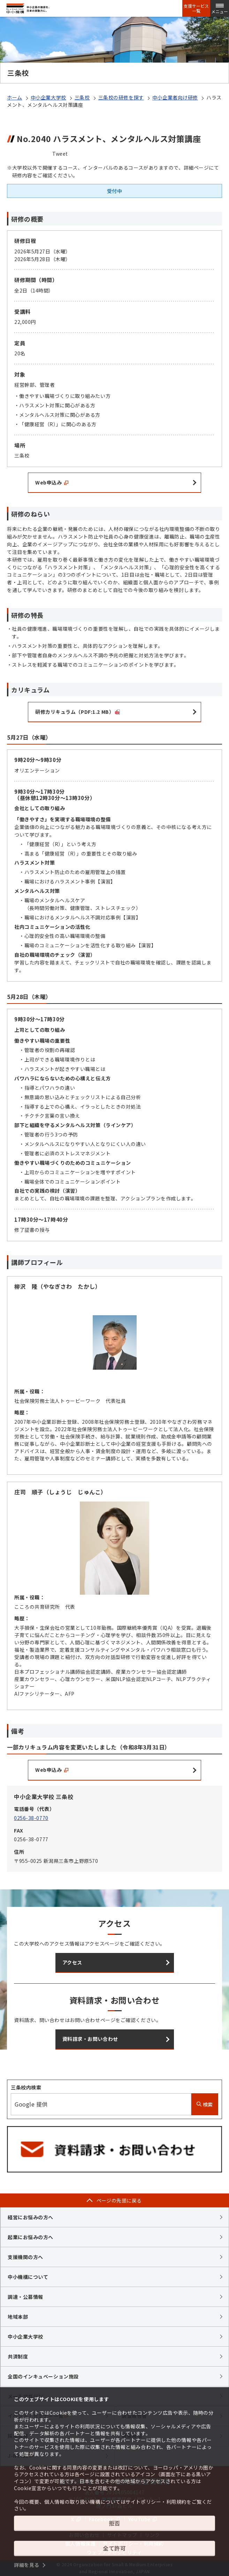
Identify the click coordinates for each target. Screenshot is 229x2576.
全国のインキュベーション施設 (43, 2376)
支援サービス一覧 (196, 8)
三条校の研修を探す (121, 97)
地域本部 (18, 2316)
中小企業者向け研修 (175, 97)
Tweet (60, 153)
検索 (205, 2104)
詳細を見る (26, 2564)
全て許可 (114, 2548)
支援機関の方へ (25, 2256)
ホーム (14, 97)
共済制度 (18, 2356)
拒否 (114, 2523)
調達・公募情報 (25, 2296)
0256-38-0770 (31, 1817)
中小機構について (28, 2276)
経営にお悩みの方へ (30, 2217)
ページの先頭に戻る (119, 2200)
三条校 (82, 97)
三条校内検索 (26, 2087)
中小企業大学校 (48, 97)
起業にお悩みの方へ (30, 2237)
